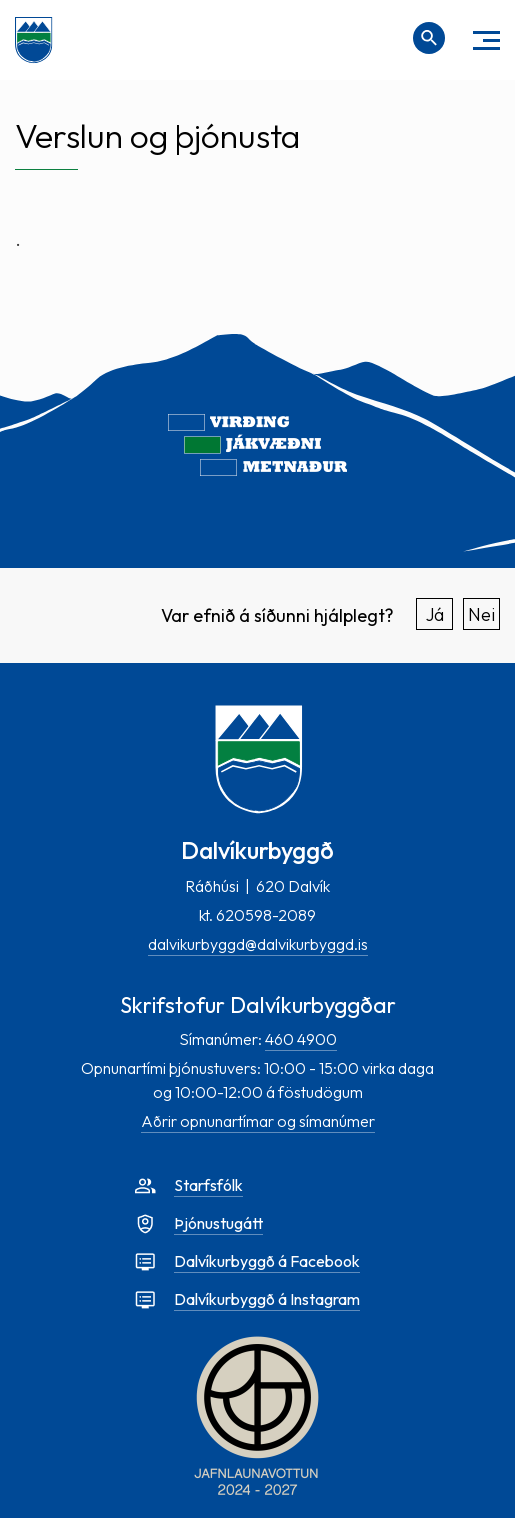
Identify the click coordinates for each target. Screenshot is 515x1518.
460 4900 (301, 1039)
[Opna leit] (429, 38)
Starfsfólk (208, 1185)
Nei (481, 614)
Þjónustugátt (218, 1223)
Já (435, 614)
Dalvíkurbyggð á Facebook (267, 1261)
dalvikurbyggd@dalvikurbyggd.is (258, 944)
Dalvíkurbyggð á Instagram (267, 1299)
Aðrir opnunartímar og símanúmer (258, 1121)
